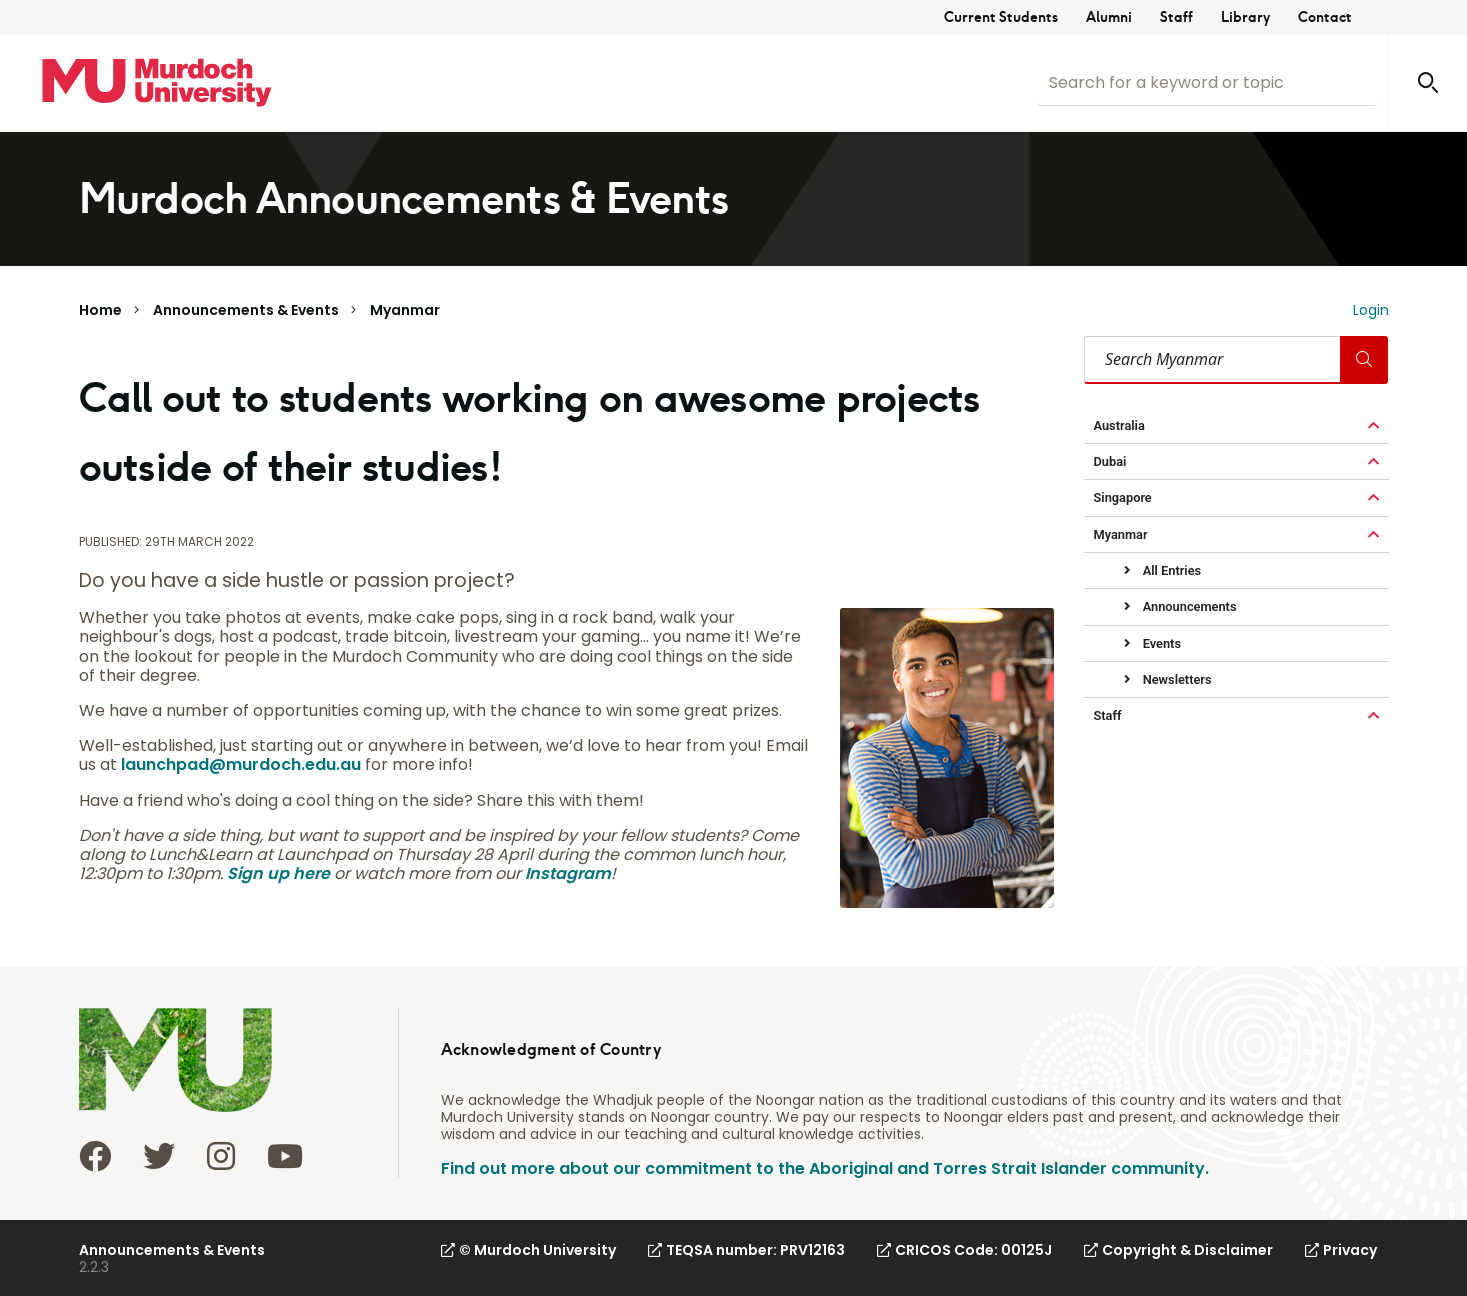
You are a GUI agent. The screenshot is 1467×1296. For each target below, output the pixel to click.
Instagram (568, 873)
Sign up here (278, 873)
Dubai (1110, 461)
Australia (1119, 425)
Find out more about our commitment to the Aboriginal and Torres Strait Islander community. (825, 1168)
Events (1160, 643)
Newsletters (1176, 679)
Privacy (1341, 1250)
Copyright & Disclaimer (1178, 1250)
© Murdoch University (528, 1250)
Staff (1176, 17)
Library (1245, 17)
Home (100, 310)
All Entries (1171, 570)
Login (1371, 310)
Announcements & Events (246, 310)
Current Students (1001, 17)
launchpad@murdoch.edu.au (241, 764)
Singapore (1123, 497)
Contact (1325, 17)
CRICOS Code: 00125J (964, 1250)
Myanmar (405, 310)
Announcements (1188, 606)
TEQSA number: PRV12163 (746, 1250)
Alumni (1109, 17)
